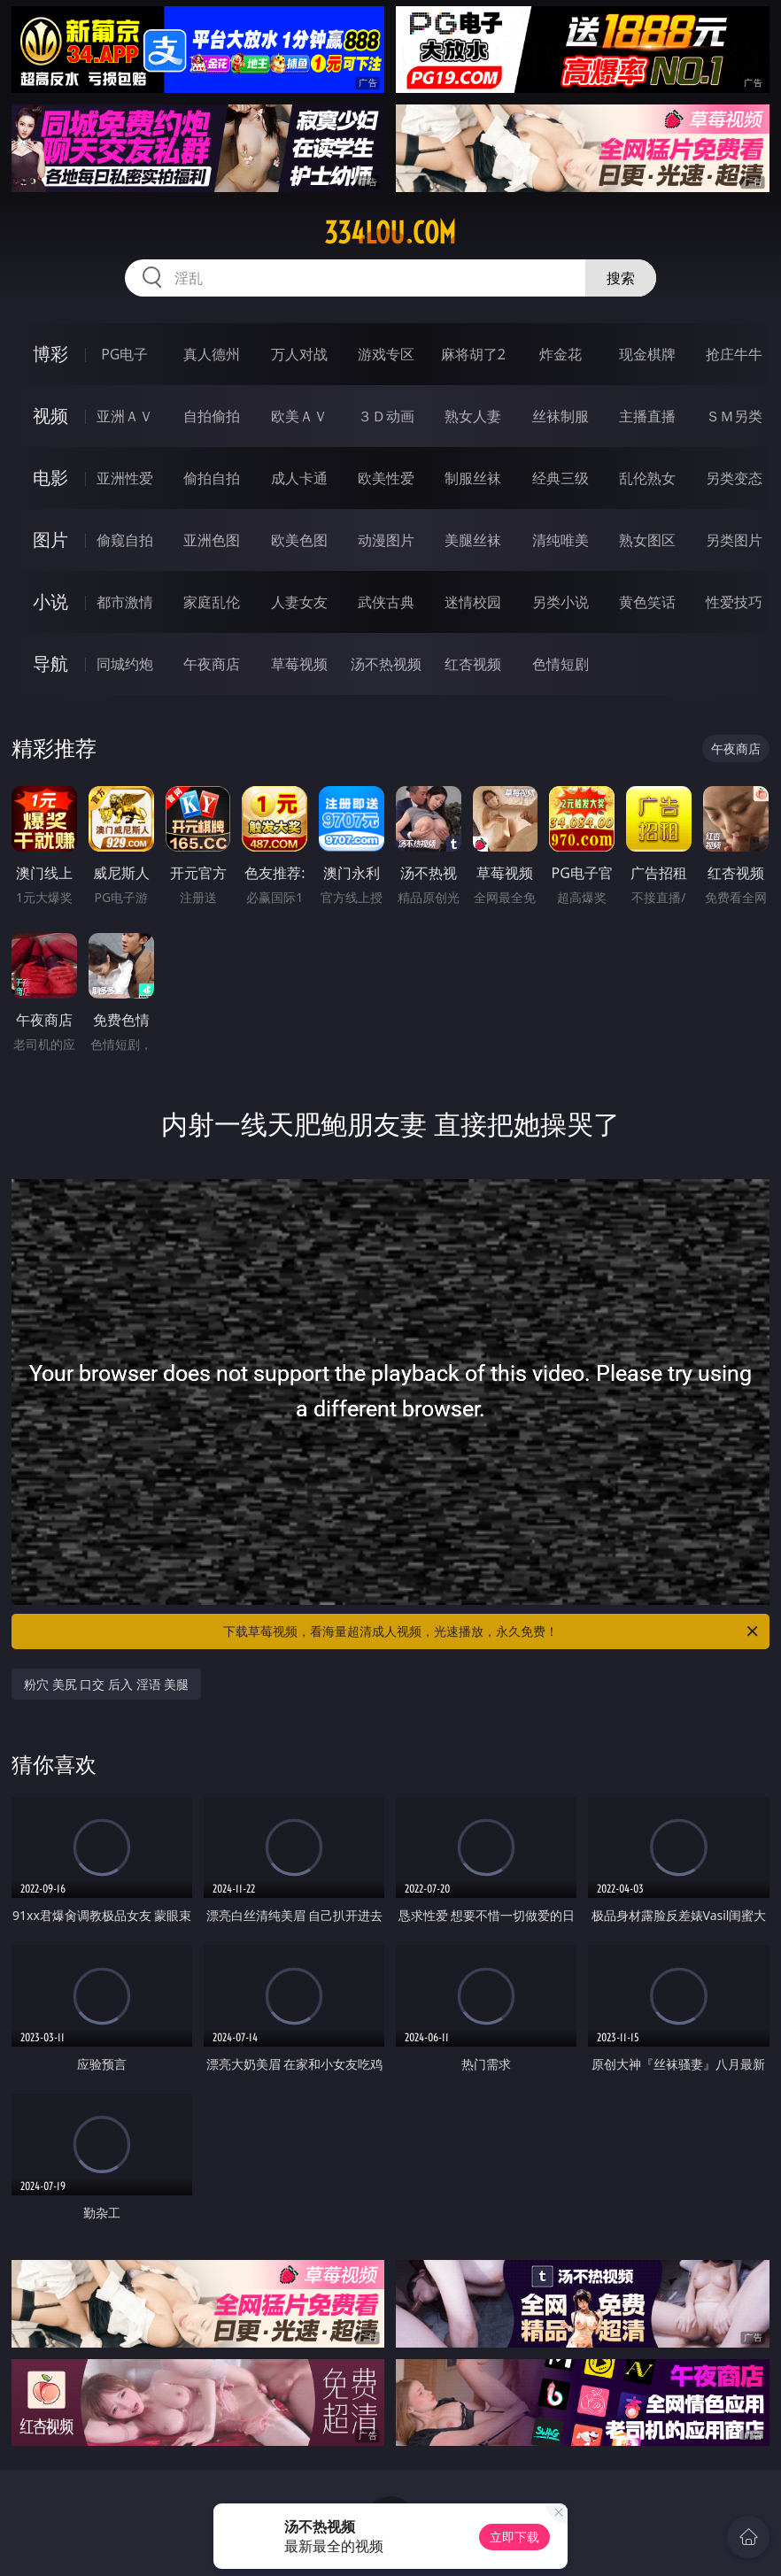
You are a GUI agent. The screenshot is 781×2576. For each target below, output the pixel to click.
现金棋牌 (647, 354)
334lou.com (390, 233)
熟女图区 (647, 540)
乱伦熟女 (647, 478)
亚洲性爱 (125, 478)
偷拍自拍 (211, 478)
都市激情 (125, 602)
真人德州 (211, 354)
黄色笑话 (647, 602)
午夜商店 (211, 664)
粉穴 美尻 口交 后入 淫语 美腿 (106, 1684)
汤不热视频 (386, 664)
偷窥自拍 (125, 540)
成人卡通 (299, 478)
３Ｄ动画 (386, 416)
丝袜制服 (560, 416)
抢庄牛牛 (734, 354)
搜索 (621, 278)
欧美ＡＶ (299, 416)
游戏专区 (386, 354)
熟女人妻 (473, 416)
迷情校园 (473, 602)
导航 (50, 663)
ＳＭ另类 (734, 416)
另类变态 (734, 478)
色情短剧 (560, 664)
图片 (50, 539)
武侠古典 (386, 602)
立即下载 (514, 2536)
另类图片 (734, 540)
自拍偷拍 (211, 416)
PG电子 (124, 354)
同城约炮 (125, 664)
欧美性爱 (386, 478)
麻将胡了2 (473, 354)
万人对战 (299, 354)
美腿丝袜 (473, 540)
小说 (50, 601)
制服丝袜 (473, 478)
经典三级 (560, 478)
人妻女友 (299, 602)
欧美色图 (299, 540)
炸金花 (560, 354)
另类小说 (560, 602)
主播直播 (647, 416)
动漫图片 (386, 540)
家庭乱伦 (211, 602)
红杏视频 (473, 664)
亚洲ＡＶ (125, 416)
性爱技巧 (734, 602)
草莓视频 (299, 664)
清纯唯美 (560, 540)
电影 (50, 478)
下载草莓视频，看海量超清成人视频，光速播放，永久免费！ (492, 1631)
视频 (50, 416)
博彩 (50, 354)
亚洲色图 (211, 540)
